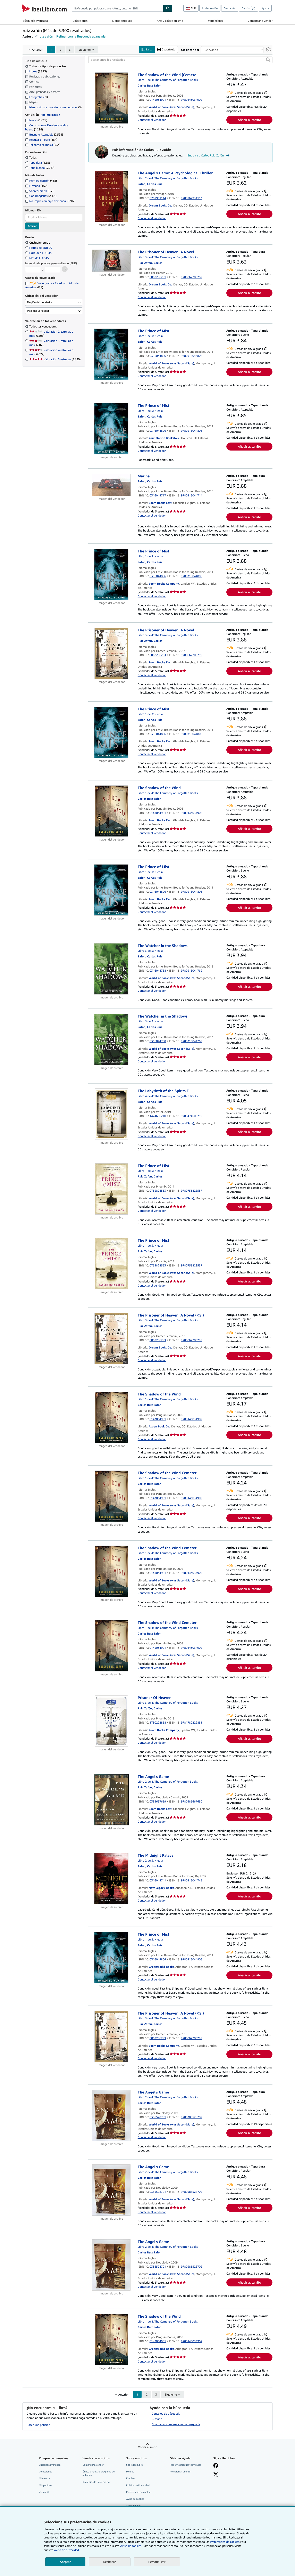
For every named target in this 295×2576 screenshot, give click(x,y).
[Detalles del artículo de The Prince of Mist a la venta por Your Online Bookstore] (111, 428)
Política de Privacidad (138, 2485)
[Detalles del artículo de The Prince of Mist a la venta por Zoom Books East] (111, 732)
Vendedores (215, 20)
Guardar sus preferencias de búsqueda (176, 2424)
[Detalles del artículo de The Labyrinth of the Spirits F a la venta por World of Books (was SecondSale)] (111, 1114)
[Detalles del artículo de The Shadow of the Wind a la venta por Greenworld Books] (111, 2339)
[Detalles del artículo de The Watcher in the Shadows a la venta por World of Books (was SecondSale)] (111, 969)
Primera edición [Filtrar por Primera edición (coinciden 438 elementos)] (41, 180)
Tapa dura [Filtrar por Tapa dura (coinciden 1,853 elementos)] (38, 162)
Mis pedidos (45, 2485)
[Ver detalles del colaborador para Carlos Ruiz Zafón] (149, 85)
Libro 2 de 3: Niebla (150, 1860)
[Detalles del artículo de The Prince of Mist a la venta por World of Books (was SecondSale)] (111, 354)
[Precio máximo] (52, 269)
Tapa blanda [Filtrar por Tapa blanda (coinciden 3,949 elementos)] (39, 167)
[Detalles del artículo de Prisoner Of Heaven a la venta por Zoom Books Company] (111, 1721)
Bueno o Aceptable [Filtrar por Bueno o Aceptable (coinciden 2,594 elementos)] (44, 134)
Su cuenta (230, 8)
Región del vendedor (39, 302)
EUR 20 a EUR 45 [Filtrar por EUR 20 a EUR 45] (38, 252)
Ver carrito (44, 2492)
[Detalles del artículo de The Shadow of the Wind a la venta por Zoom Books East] (111, 811)
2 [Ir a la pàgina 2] (60, 49)
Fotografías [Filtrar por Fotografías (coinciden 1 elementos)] (36, 97)
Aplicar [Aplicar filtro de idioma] (32, 226)
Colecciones (80, 20)
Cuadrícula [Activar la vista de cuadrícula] (166, 49)
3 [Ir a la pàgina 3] (70, 49)
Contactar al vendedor (152, 119)
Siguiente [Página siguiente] (84, 49)
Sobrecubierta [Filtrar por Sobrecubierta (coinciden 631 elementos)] (39, 191)
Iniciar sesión (210, 8)
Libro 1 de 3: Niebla (150, 336)
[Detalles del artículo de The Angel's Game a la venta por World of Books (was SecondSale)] (111, 2115)
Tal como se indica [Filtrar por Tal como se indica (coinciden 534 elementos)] (42, 144)
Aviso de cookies (135, 2498)
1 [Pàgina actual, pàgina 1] (51, 49)
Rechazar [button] (109, 2561)
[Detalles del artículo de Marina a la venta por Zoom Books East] (111, 485)
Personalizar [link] (157, 2561)
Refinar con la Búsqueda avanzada (81, 36)
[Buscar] (167, 8)
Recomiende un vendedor (96, 2482)
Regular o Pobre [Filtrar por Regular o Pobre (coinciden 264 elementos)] (41, 139)
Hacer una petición (38, 2425)
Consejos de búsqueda (166, 2413)
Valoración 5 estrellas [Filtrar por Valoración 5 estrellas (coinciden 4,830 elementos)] (55, 359)
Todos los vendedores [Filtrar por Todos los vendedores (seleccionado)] (43, 326)
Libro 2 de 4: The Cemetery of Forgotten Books (168, 178)
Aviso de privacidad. (66, 2550)
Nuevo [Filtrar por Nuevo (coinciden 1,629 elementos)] (36, 120)
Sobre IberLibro (134, 2464)
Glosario (157, 2419)
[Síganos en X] (215, 2475)
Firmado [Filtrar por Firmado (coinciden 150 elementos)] (36, 185)
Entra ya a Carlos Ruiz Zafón (208, 155)
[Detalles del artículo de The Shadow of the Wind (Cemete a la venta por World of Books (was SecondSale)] (111, 98)
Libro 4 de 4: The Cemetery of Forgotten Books (168, 1096)
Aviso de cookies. (131, 2545)
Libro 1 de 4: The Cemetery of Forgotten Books (168, 79)
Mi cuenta (44, 2478)
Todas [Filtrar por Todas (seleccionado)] (31, 157)
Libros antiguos (122, 20)
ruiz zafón (46, 36)
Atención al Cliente (180, 2471)
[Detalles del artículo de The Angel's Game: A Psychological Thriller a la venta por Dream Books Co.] (111, 196)
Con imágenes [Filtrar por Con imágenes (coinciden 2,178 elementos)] (41, 195)
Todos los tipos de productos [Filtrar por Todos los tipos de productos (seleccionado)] (46, 66)
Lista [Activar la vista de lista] (147, 49)
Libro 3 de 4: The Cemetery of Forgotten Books (168, 257)
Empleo (130, 2478)
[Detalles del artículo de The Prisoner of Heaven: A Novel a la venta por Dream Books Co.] (111, 261)
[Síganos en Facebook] (215, 2466)
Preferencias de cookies (224, 2541)
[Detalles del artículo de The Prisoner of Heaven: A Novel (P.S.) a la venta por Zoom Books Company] (111, 2036)
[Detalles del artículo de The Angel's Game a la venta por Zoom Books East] (111, 1799)
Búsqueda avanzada (35, 20)
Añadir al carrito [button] (249, 120)
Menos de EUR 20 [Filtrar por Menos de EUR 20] (39, 247)
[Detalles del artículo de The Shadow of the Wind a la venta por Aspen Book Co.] (111, 1417)
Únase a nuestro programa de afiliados (99, 2473)
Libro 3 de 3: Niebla (150, 950)
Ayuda (265, 8)
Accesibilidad (133, 2505)
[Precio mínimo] (32, 269)
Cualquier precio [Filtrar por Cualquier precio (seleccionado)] (38, 242)
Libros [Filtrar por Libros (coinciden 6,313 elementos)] (36, 71)
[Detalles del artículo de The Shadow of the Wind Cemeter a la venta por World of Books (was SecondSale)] (111, 1496)
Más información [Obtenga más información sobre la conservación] (50, 114)
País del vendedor (38, 310)
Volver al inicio (147, 2447)
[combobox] (117, 8)
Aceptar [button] (65, 2561)
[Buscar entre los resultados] (180, 59)
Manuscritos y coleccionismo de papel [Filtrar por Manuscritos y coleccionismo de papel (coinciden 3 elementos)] (53, 107)
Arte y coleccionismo (170, 20)
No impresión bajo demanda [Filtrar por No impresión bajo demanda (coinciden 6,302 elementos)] (50, 201)
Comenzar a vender (260, 20)
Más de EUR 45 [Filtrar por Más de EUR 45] (37, 258)
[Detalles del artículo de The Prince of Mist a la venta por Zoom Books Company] (111, 574)
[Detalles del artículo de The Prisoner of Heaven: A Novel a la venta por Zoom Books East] (111, 653)
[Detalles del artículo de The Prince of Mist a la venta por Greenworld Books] (111, 1957)
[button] (268, 59)
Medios (130, 2471)
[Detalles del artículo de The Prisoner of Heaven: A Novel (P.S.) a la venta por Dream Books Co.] (111, 1338)
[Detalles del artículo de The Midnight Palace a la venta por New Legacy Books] (111, 1878)
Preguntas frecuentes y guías (185, 2464)
